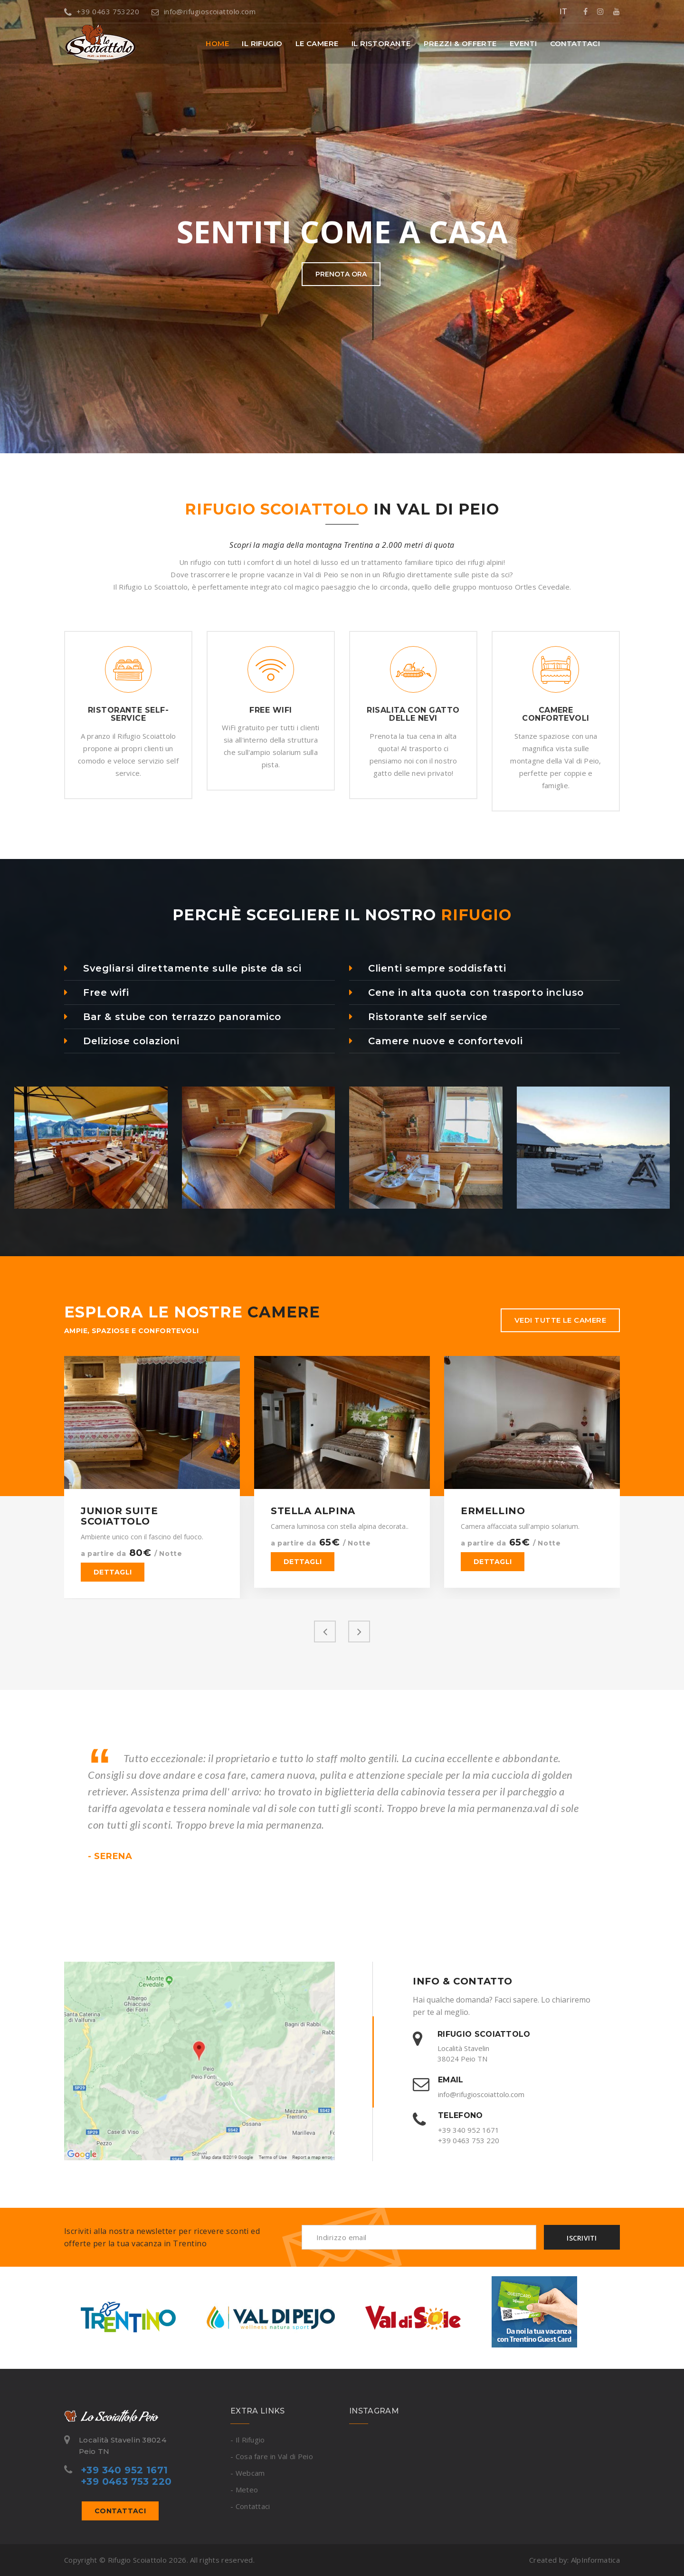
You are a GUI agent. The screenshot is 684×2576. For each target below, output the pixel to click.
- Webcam (247, 2473)
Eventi (523, 43)
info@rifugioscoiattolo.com (204, 11)
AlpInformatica (595, 2560)
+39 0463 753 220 (468, 2140)
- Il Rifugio (247, 2439)
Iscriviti (582, 2237)
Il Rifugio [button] (262, 43)
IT (563, 11)
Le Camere (317, 43)
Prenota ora (341, 288)
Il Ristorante (381, 43)
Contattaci (575, 43)
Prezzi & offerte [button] (460, 43)
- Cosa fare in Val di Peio (271, 2456)
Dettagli (113, 1572)
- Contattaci (250, 2506)
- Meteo (244, 2489)
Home (217, 43)
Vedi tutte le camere (560, 1320)
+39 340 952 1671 (468, 2130)
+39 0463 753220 (101, 11)
